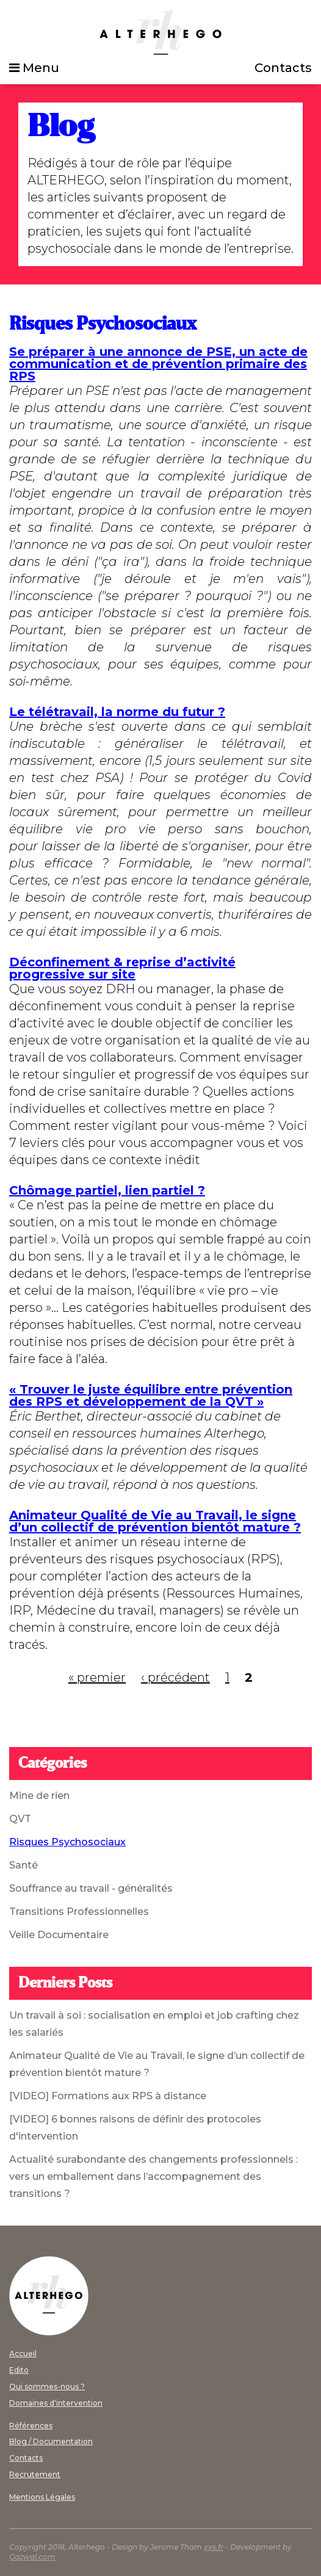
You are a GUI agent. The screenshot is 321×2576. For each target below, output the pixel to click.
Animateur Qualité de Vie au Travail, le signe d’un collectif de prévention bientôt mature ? (155, 1521)
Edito (19, 2370)
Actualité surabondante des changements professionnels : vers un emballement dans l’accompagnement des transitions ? (153, 2176)
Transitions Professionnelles (79, 1911)
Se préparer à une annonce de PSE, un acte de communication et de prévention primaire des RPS (158, 363)
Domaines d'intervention (56, 2403)
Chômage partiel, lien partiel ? (107, 1190)
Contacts (283, 67)
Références (30, 2425)
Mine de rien (39, 1795)
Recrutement (34, 2474)
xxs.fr (213, 2547)
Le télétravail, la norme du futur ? (117, 711)
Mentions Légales (42, 2497)
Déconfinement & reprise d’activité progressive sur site (122, 968)
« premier (97, 1677)
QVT (20, 1819)
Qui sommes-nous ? (47, 2386)
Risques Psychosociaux (67, 1842)
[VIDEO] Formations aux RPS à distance (107, 2096)
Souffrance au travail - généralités (91, 1888)
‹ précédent (175, 1677)
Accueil (23, 2353)
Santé (23, 1865)
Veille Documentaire (59, 1935)
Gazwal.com (32, 2556)
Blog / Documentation (51, 2441)
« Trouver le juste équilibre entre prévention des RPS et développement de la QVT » (150, 1395)
